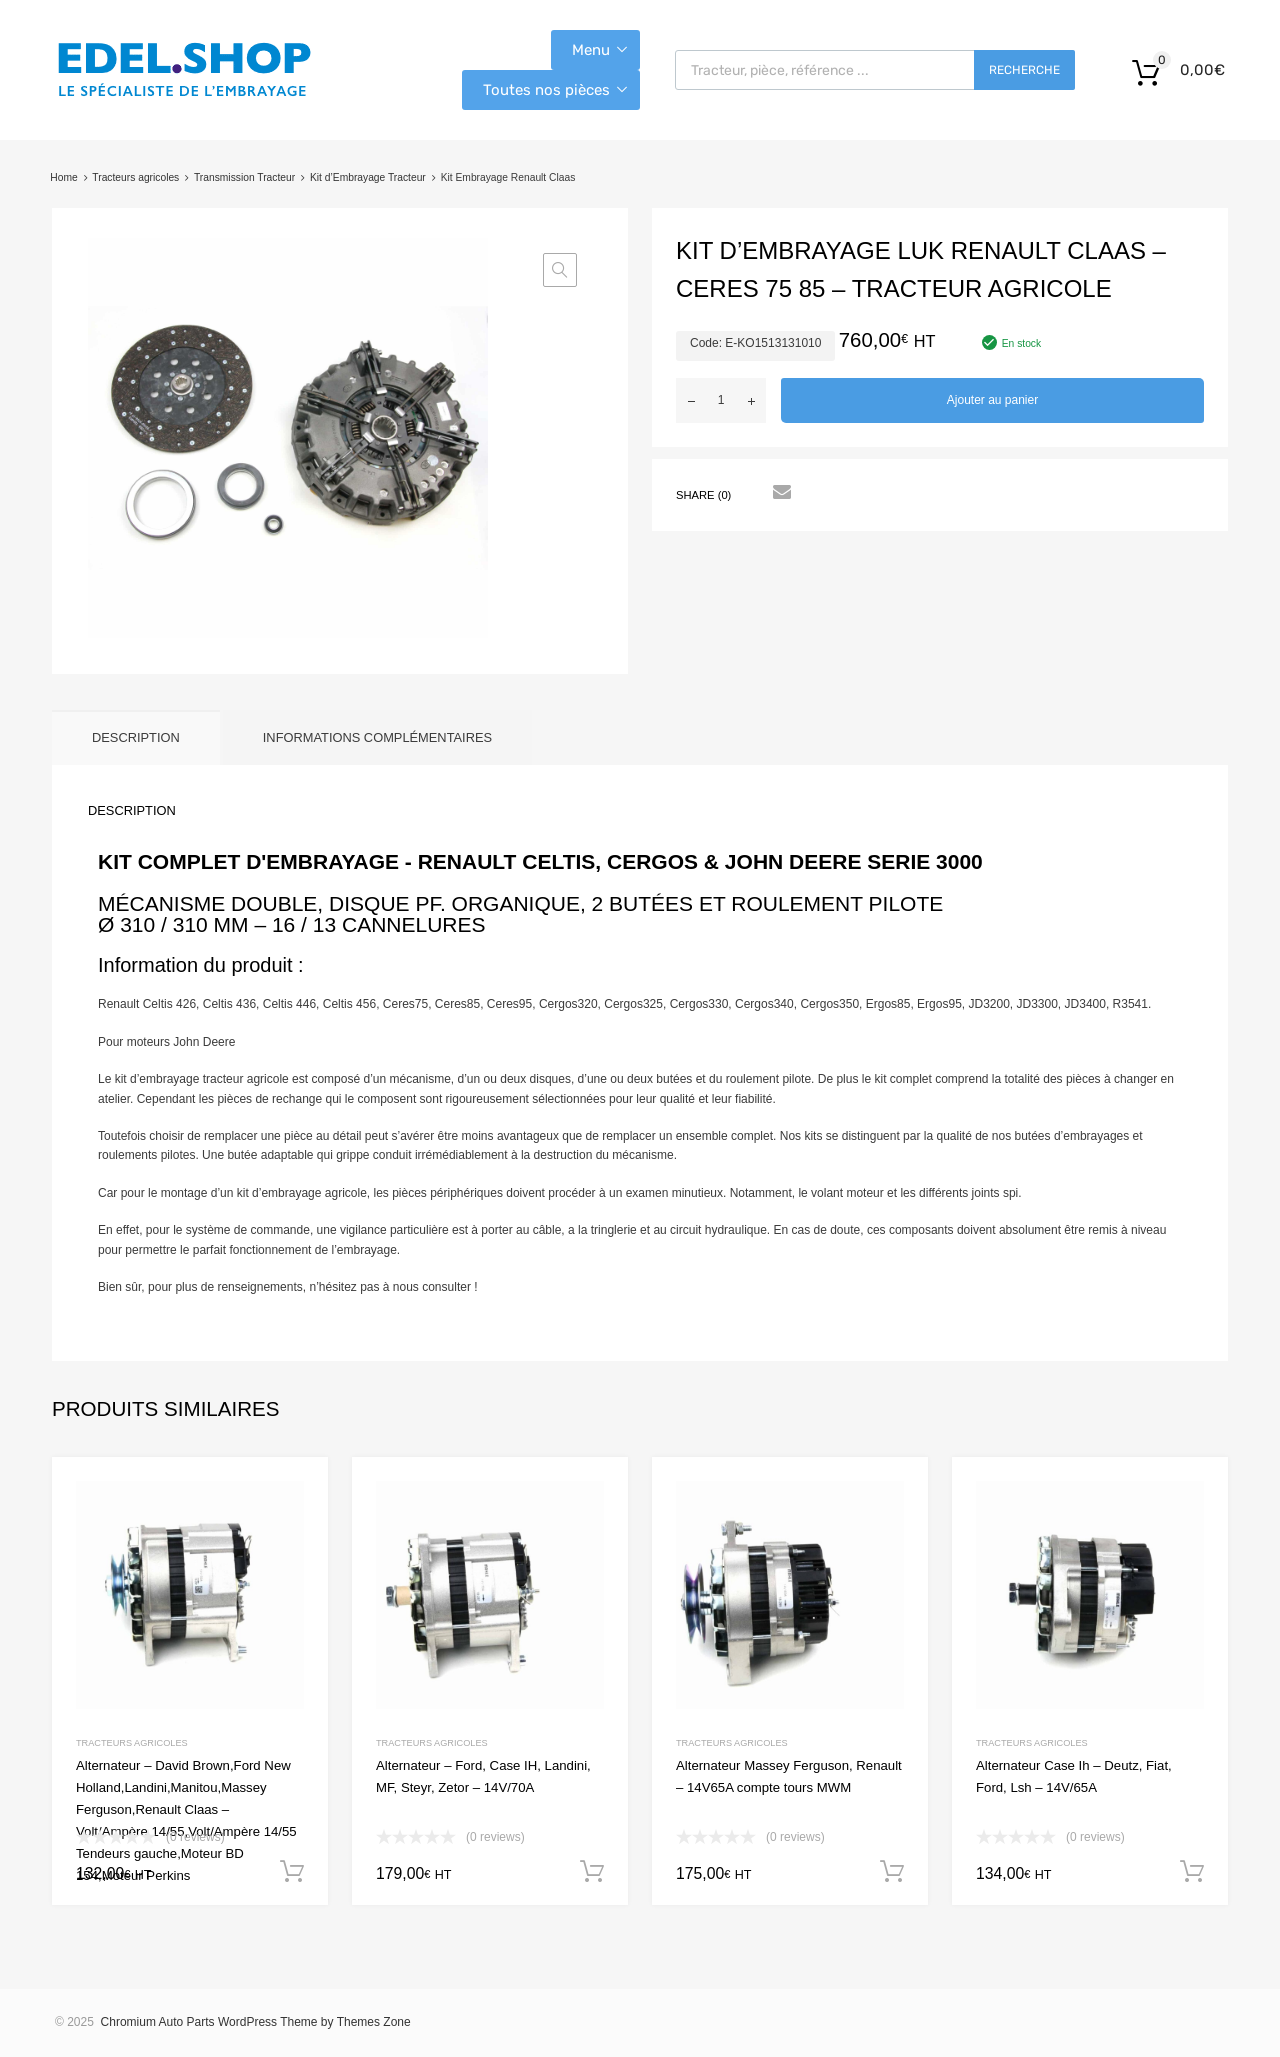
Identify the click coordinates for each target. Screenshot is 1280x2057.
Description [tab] (136, 737)
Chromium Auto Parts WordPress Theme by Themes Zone (256, 2022)
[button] (560, 270)
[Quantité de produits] (721, 400)
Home (63, 177)
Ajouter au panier (992, 400)
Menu (591, 50)
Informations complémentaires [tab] (377, 737)
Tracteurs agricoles (135, 177)
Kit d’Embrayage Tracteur (368, 177)
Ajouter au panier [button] (292, 1872)
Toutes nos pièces (546, 90)
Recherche (1024, 70)
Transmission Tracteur (244, 177)
